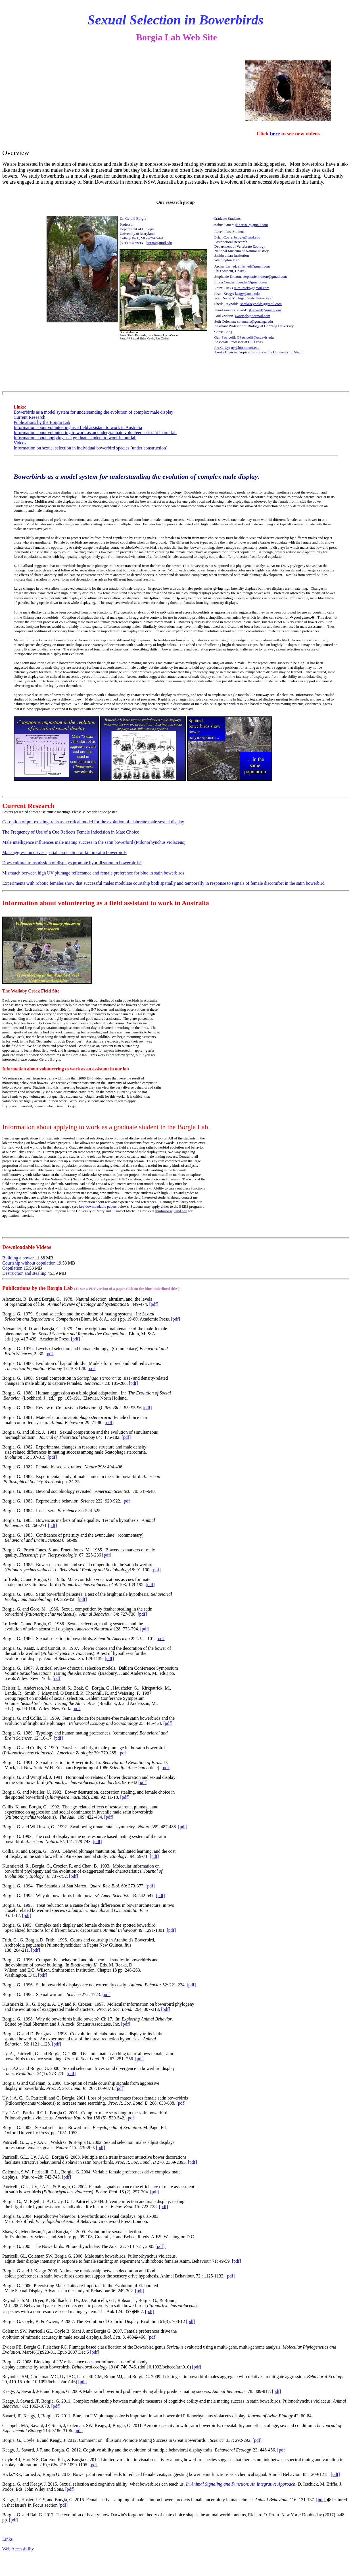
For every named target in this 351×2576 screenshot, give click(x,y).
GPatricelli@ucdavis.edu (255, 337)
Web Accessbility (18, 2548)
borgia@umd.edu (159, 243)
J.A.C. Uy (221, 347)
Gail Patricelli (224, 337)
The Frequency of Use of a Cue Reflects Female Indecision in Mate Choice (70, 832)
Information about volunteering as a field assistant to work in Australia (78, 427)
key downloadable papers (98, 1206)
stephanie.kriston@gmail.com (265, 276)
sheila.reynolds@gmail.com (261, 304)
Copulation (12, 1268)
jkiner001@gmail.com (251, 225)
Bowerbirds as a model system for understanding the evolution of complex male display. (136, 476)
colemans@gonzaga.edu (255, 321)
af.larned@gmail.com (254, 266)
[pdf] (153, 1304)
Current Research (29, 417)
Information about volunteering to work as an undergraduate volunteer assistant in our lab (95, 432)
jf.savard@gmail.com (265, 310)
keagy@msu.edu (247, 293)
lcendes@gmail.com (252, 282)
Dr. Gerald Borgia (133, 218)
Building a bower (18, 1257)
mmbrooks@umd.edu (171, 1211)
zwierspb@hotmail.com (252, 316)
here (275, 133)
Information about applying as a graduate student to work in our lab (75, 437)
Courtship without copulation (29, 1263)
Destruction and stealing (24, 1273)
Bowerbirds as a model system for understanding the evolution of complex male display (94, 412)
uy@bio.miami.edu (245, 347)
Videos (20, 442)
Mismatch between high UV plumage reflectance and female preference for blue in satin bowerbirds (93, 873)
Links (7, 2539)
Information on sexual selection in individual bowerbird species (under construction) (91, 447)
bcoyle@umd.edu (247, 237)
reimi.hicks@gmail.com (251, 288)
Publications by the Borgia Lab (42, 422)
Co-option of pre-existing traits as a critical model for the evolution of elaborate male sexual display (93, 821)
